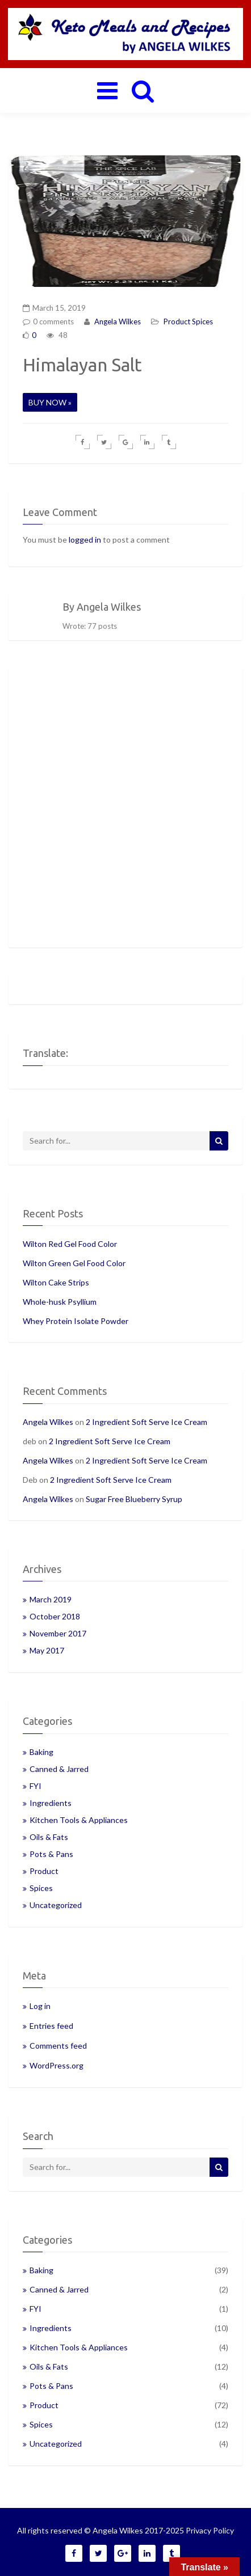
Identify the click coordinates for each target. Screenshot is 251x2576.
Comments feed (58, 2045)
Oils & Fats (49, 1837)
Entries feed (51, 2026)
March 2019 (51, 1599)
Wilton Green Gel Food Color (74, 1263)
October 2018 (55, 1616)
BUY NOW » (50, 402)
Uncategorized (56, 1905)
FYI (35, 1786)
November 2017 (58, 1633)
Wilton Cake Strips (56, 1282)
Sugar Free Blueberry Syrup (134, 1499)
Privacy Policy (210, 2530)
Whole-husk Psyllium (60, 1301)
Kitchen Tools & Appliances (79, 1820)
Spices (202, 321)
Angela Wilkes (117, 321)
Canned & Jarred (59, 1769)
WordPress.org (56, 2065)
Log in (40, 2006)
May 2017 (47, 1650)
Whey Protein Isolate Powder (75, 1321)
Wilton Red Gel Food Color (70, 1244)
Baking (41, 1752)
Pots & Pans (51, 1854)
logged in (85, 539)
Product (177, 321)
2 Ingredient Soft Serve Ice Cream (146, 1422)
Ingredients (51, 1803)
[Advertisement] (125, 808)
